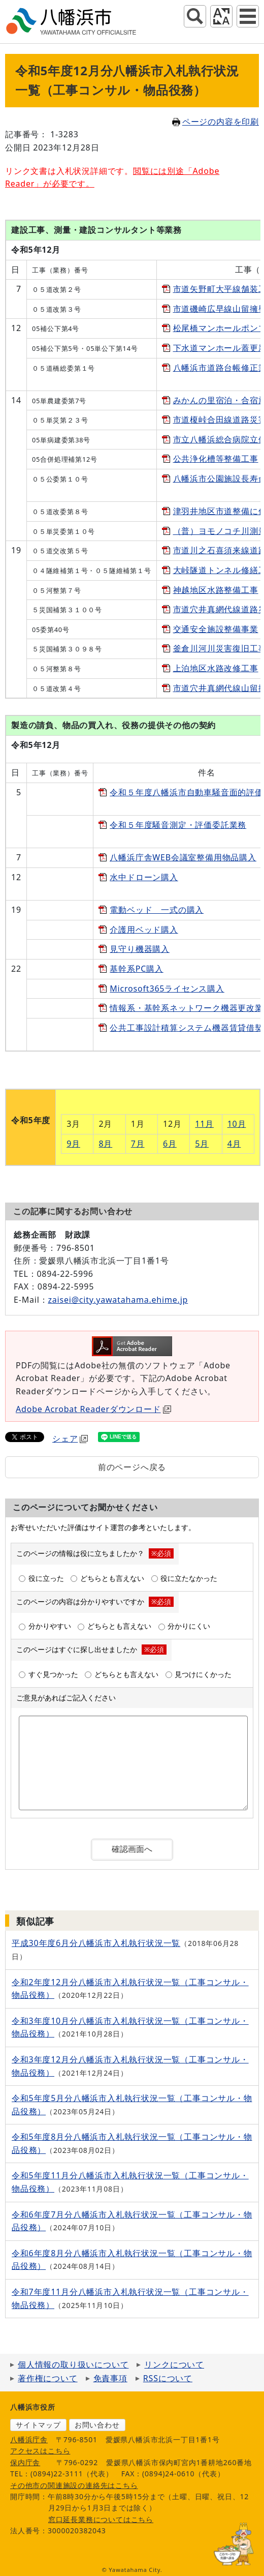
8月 (105, 1143)
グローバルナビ (248, 16)
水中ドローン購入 (144, 877)
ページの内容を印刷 (215, 121)
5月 (202, 1143)
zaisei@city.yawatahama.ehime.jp (118, 1299)
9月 (73, 1143)
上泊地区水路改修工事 (215, 668)
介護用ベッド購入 (144, 929)
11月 (204, 1123)
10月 (236, 1123)
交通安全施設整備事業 (215, 629)
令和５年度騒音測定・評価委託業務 (178, 824)
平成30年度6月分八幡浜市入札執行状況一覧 (96, 1943)
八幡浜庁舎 (29, 2439)
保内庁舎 (25, 2462)
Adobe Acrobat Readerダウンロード (93, 1409)
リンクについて (174, 2364)
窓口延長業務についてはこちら (100, 2519)
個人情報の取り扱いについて (73, 2364)
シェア (70, 1438)
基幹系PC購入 (136, 968)
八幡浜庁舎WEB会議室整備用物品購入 (183, 857)
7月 (138, 1143)
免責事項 (110, 2378)
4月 (234, 1143)
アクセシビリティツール (221, 16)
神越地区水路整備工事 (215, 589)
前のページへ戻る (132, 1467)
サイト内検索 (195, 16)
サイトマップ (38, 2425)
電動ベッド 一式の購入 (157, 909)
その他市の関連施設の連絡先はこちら (74, 2485)
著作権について (48, 2378)
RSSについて (167, 2378)
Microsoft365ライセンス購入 (167, 988)
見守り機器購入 (140, 948)
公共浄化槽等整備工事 (215, 458)
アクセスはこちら (40, 2450)
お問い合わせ (97, 2425)
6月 (170, 1143)
